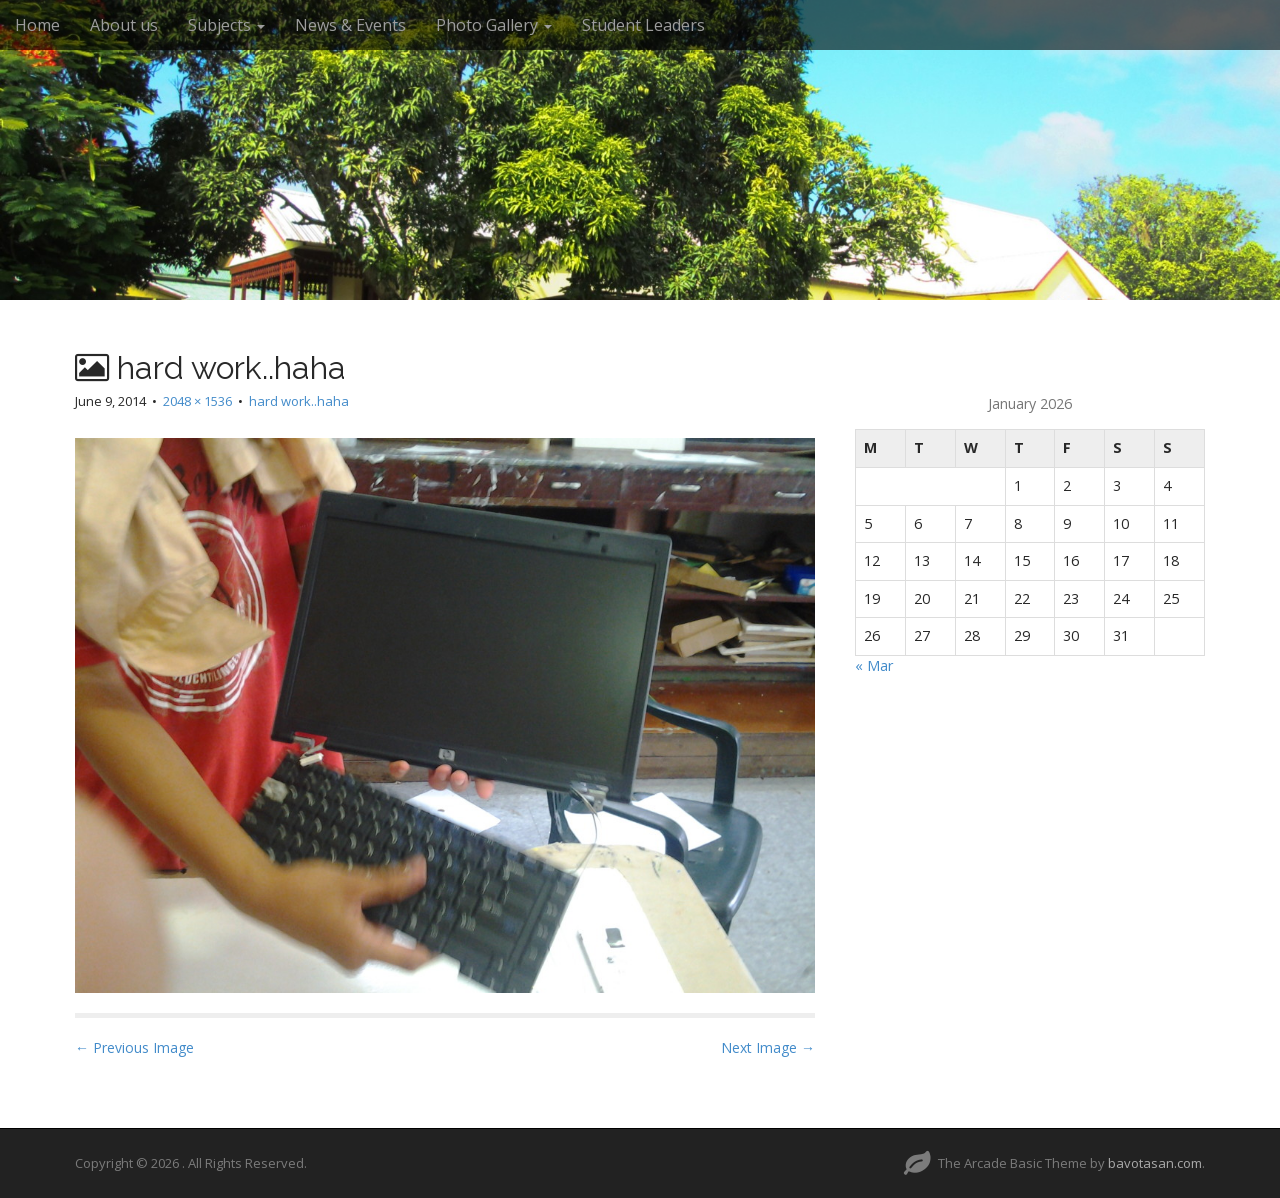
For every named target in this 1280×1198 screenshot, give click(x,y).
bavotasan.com (1155, 1163)
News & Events (350, 25)
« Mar (874, 665)
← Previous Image (134, 1047)
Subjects (226, 25)
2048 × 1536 (197, 401)
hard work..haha (299, 401)
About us (124, 25)
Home (37, 25)
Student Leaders (643, 25)
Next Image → (768, 1047)
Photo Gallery (494, 25)
